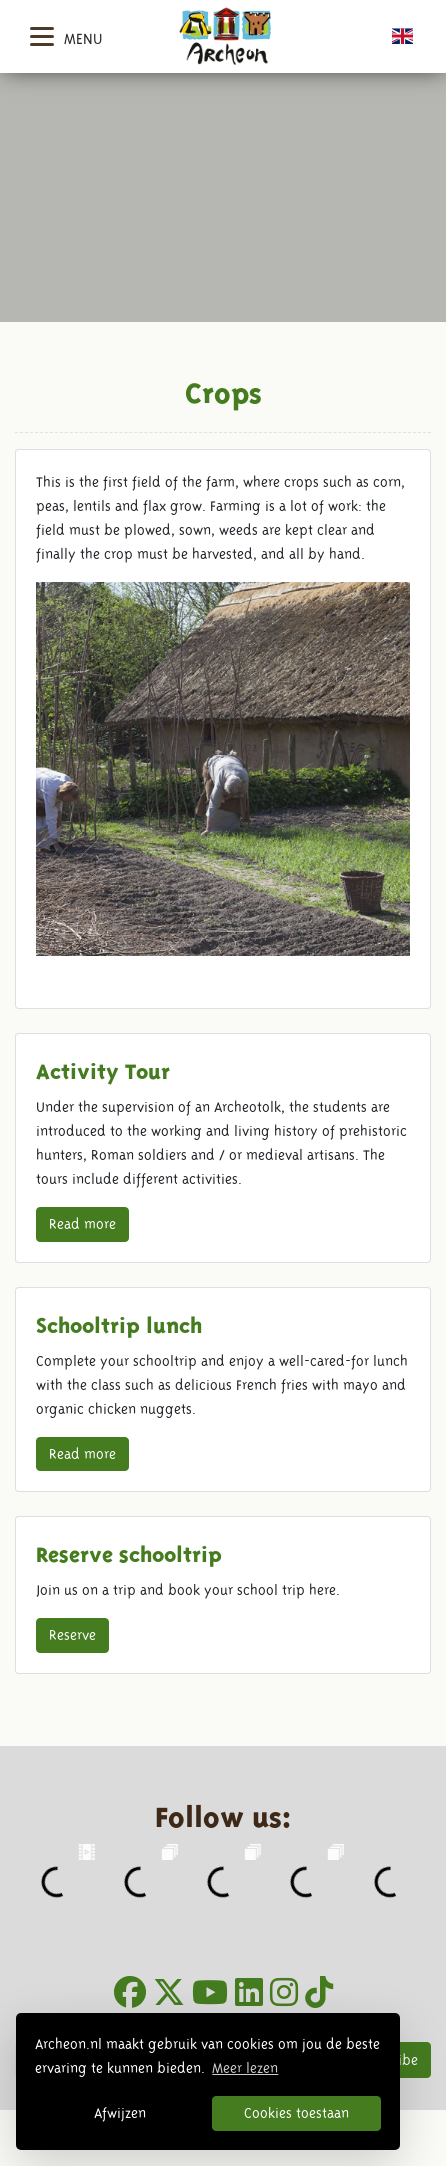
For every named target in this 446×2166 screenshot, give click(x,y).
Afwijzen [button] (120, 2113)
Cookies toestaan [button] (296, 2113)
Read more (82, 1224)
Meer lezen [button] (245, 2068)
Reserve (72, 1635)
